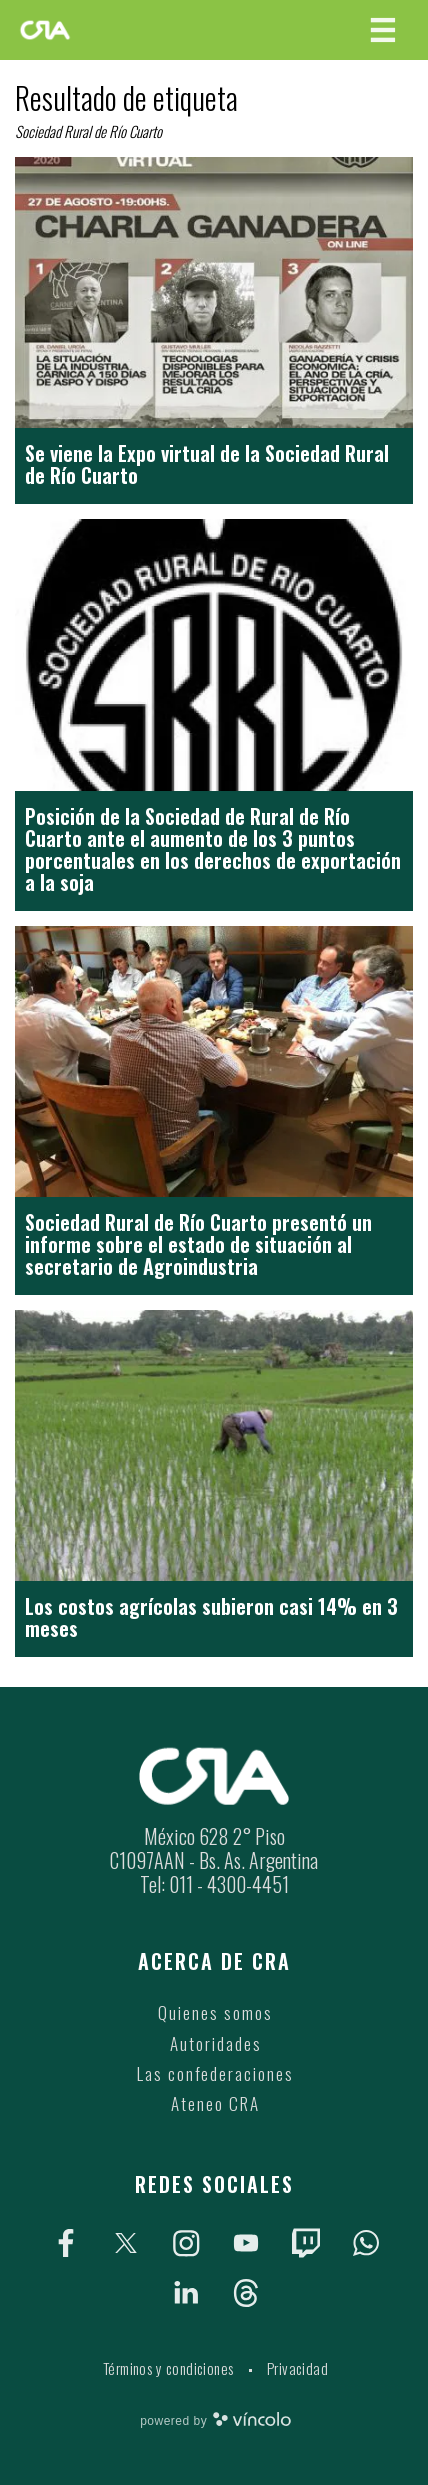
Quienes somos (215, 2012)
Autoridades (216, 2043)
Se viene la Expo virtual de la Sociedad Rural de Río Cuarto (207, 464)
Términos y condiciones (168, 2368)
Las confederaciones (215, 2073)
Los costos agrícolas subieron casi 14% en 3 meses (211, 1617)
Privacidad (298, 2368)
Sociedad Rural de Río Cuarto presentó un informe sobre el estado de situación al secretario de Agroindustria (198, 1244)
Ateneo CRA (215, 2103)
